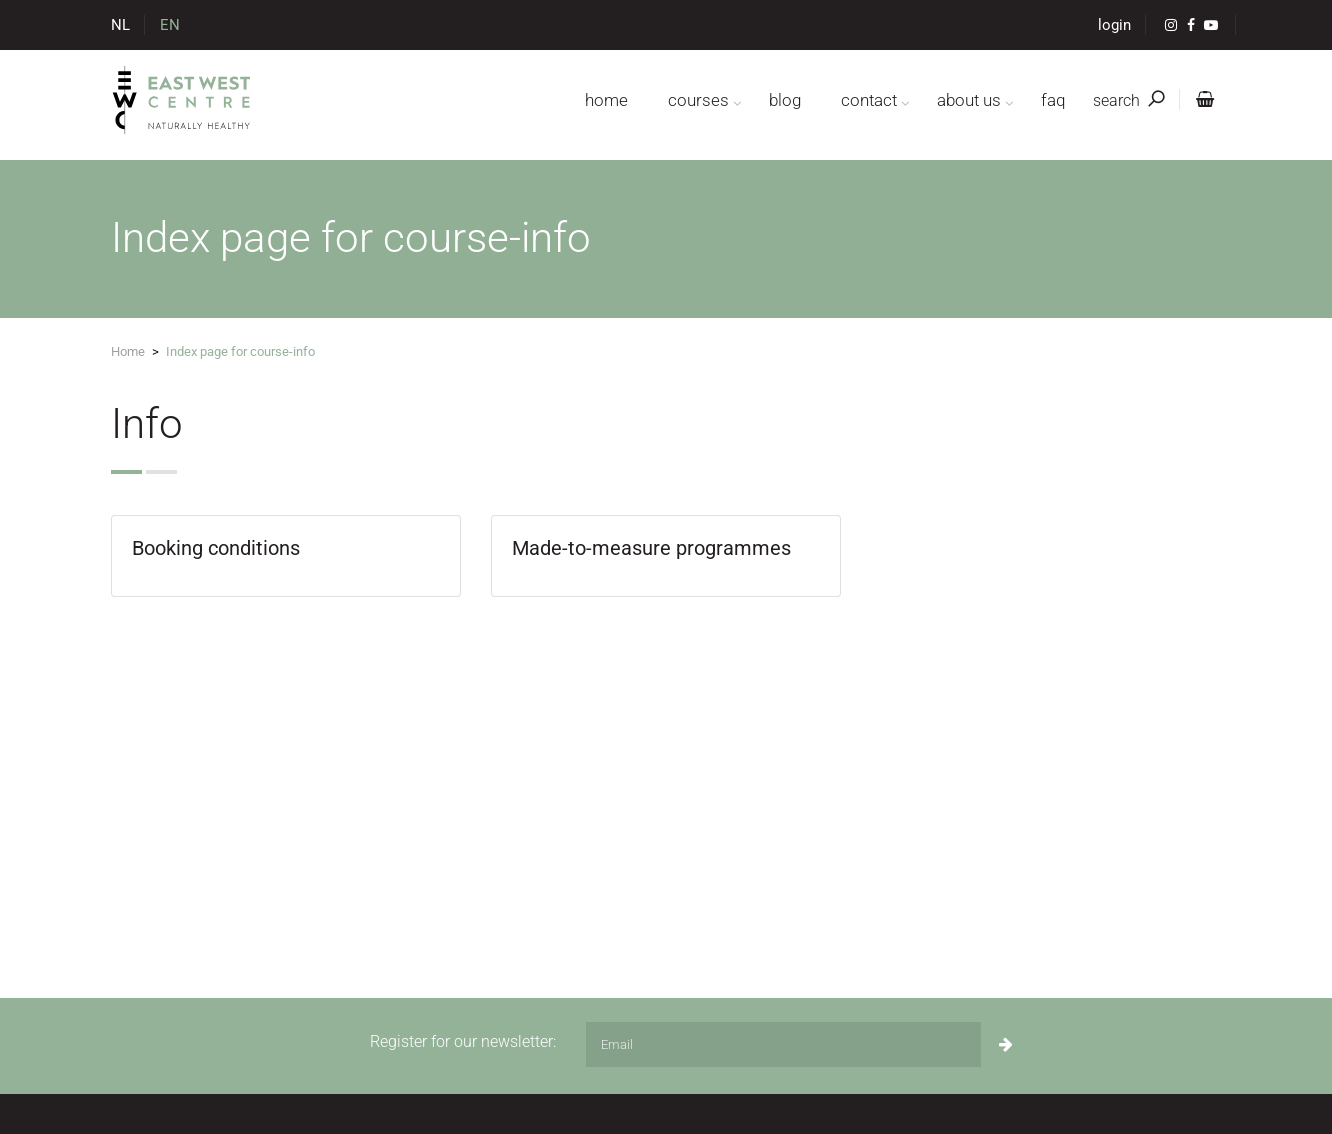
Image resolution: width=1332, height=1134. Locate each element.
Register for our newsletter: (463, 1041)
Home (128, 351)
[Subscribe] (1006, 1044)
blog (785, 100)
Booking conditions (216, 548)
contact (869, 100)
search (1128, 100)
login (1114, 25)
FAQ (1053, 100)
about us (969, 100)
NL (120, 25)
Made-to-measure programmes (651, 548)
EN (170, 25)
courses (698, 100)
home (606, 100)
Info (147, 423)
